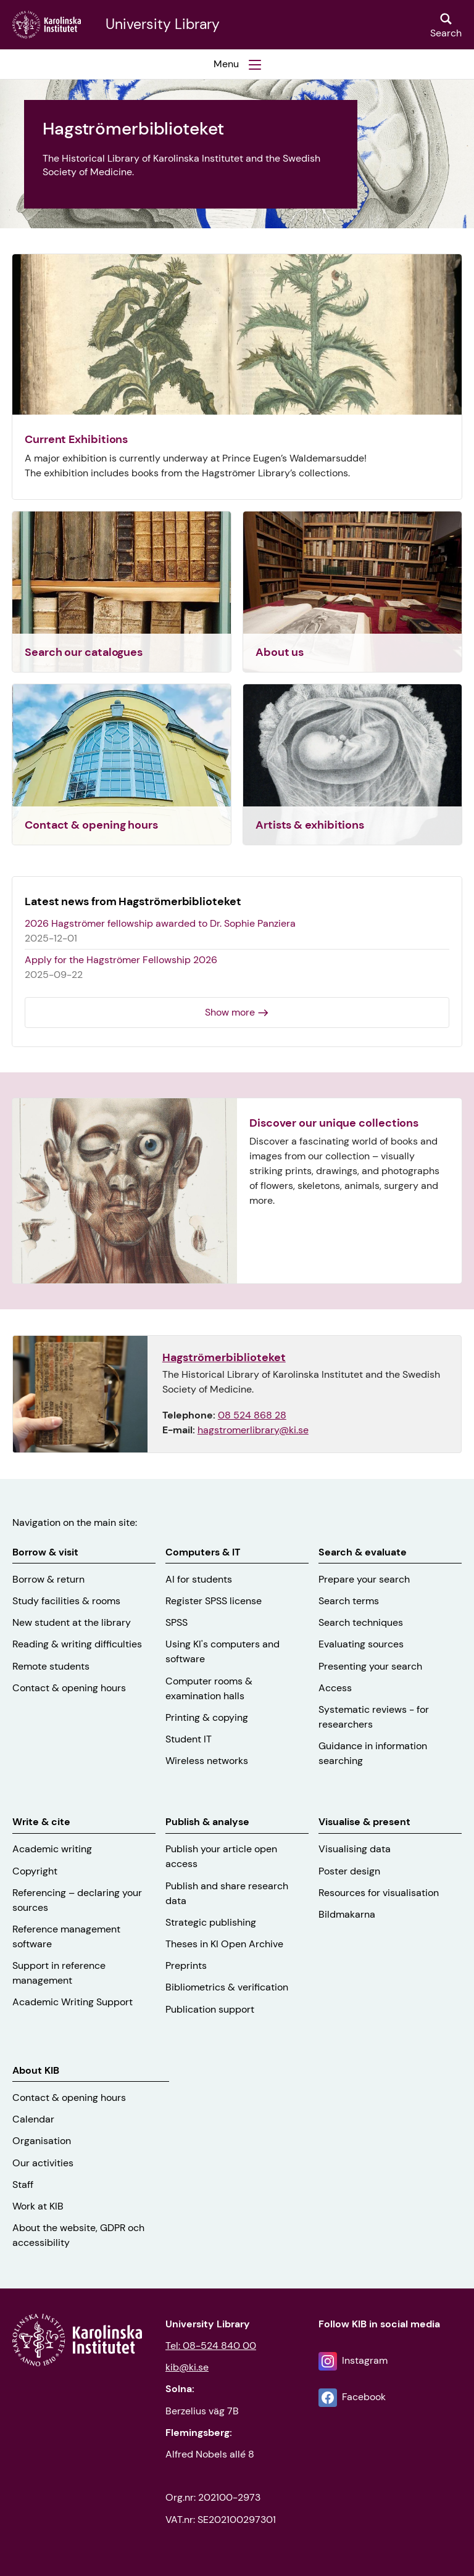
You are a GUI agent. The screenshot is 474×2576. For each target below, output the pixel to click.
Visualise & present (364, 1821)
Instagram (365, 2360)
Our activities (42, 2162)
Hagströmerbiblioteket (224, 1357)
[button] (237, 64)
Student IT (188, 1739)
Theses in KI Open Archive (224, 1943)
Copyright (34, 1871)
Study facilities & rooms (66, 1600)
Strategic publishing (210, 1922)
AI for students (198, 1579)
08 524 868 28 (252, 1415)
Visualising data (354, 1848)
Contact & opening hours (69, 1687)
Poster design (349, 1871)
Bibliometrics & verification (226, 1987)
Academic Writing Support (72, 2001)
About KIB (35, 2070)
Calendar (33, 2119)
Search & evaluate (362, 1552)
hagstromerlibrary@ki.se (253, 1429)
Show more (230, 1012)
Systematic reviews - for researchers (373, 1717)
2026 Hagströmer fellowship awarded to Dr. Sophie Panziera (160, 923)
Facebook (364, 2396)
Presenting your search (370, 1666)
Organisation (41, 2140)
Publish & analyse (207, 1821)
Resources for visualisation (378, 1892)
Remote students (50, 1666)
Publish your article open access (221, 1856)
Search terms (348, 1600)
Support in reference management (59, 1973)
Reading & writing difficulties (77, 1644)
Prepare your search (364, 1579)
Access (335, 1687)
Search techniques (360, 1622)
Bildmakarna (346, 1914)
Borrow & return (48, 1579)
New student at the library (71, 1622)
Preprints (186, 1965)
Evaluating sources (361, 1644)
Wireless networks (206, 1760)
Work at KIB (38, 2206)
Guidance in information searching (372, 1753)
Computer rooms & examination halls (208, 1688)
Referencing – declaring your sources (77, 1900)
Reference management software (66, 1936)
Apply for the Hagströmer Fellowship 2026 (121, 959)
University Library (163, 24)
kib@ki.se (187, 2367)
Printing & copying (206, 1717)
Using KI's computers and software (222, 1651)
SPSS (176, 1622)
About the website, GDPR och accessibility (78, 2235)
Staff (22, 2184)
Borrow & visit (45, 1552)
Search (446, 33)
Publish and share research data (226, 1893)
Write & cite (41, 1821)
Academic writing (52, 1848)
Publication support (209, 2009)
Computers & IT (202, 1552)
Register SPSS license (213, 1600)
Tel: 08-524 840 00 (210, 2345)
